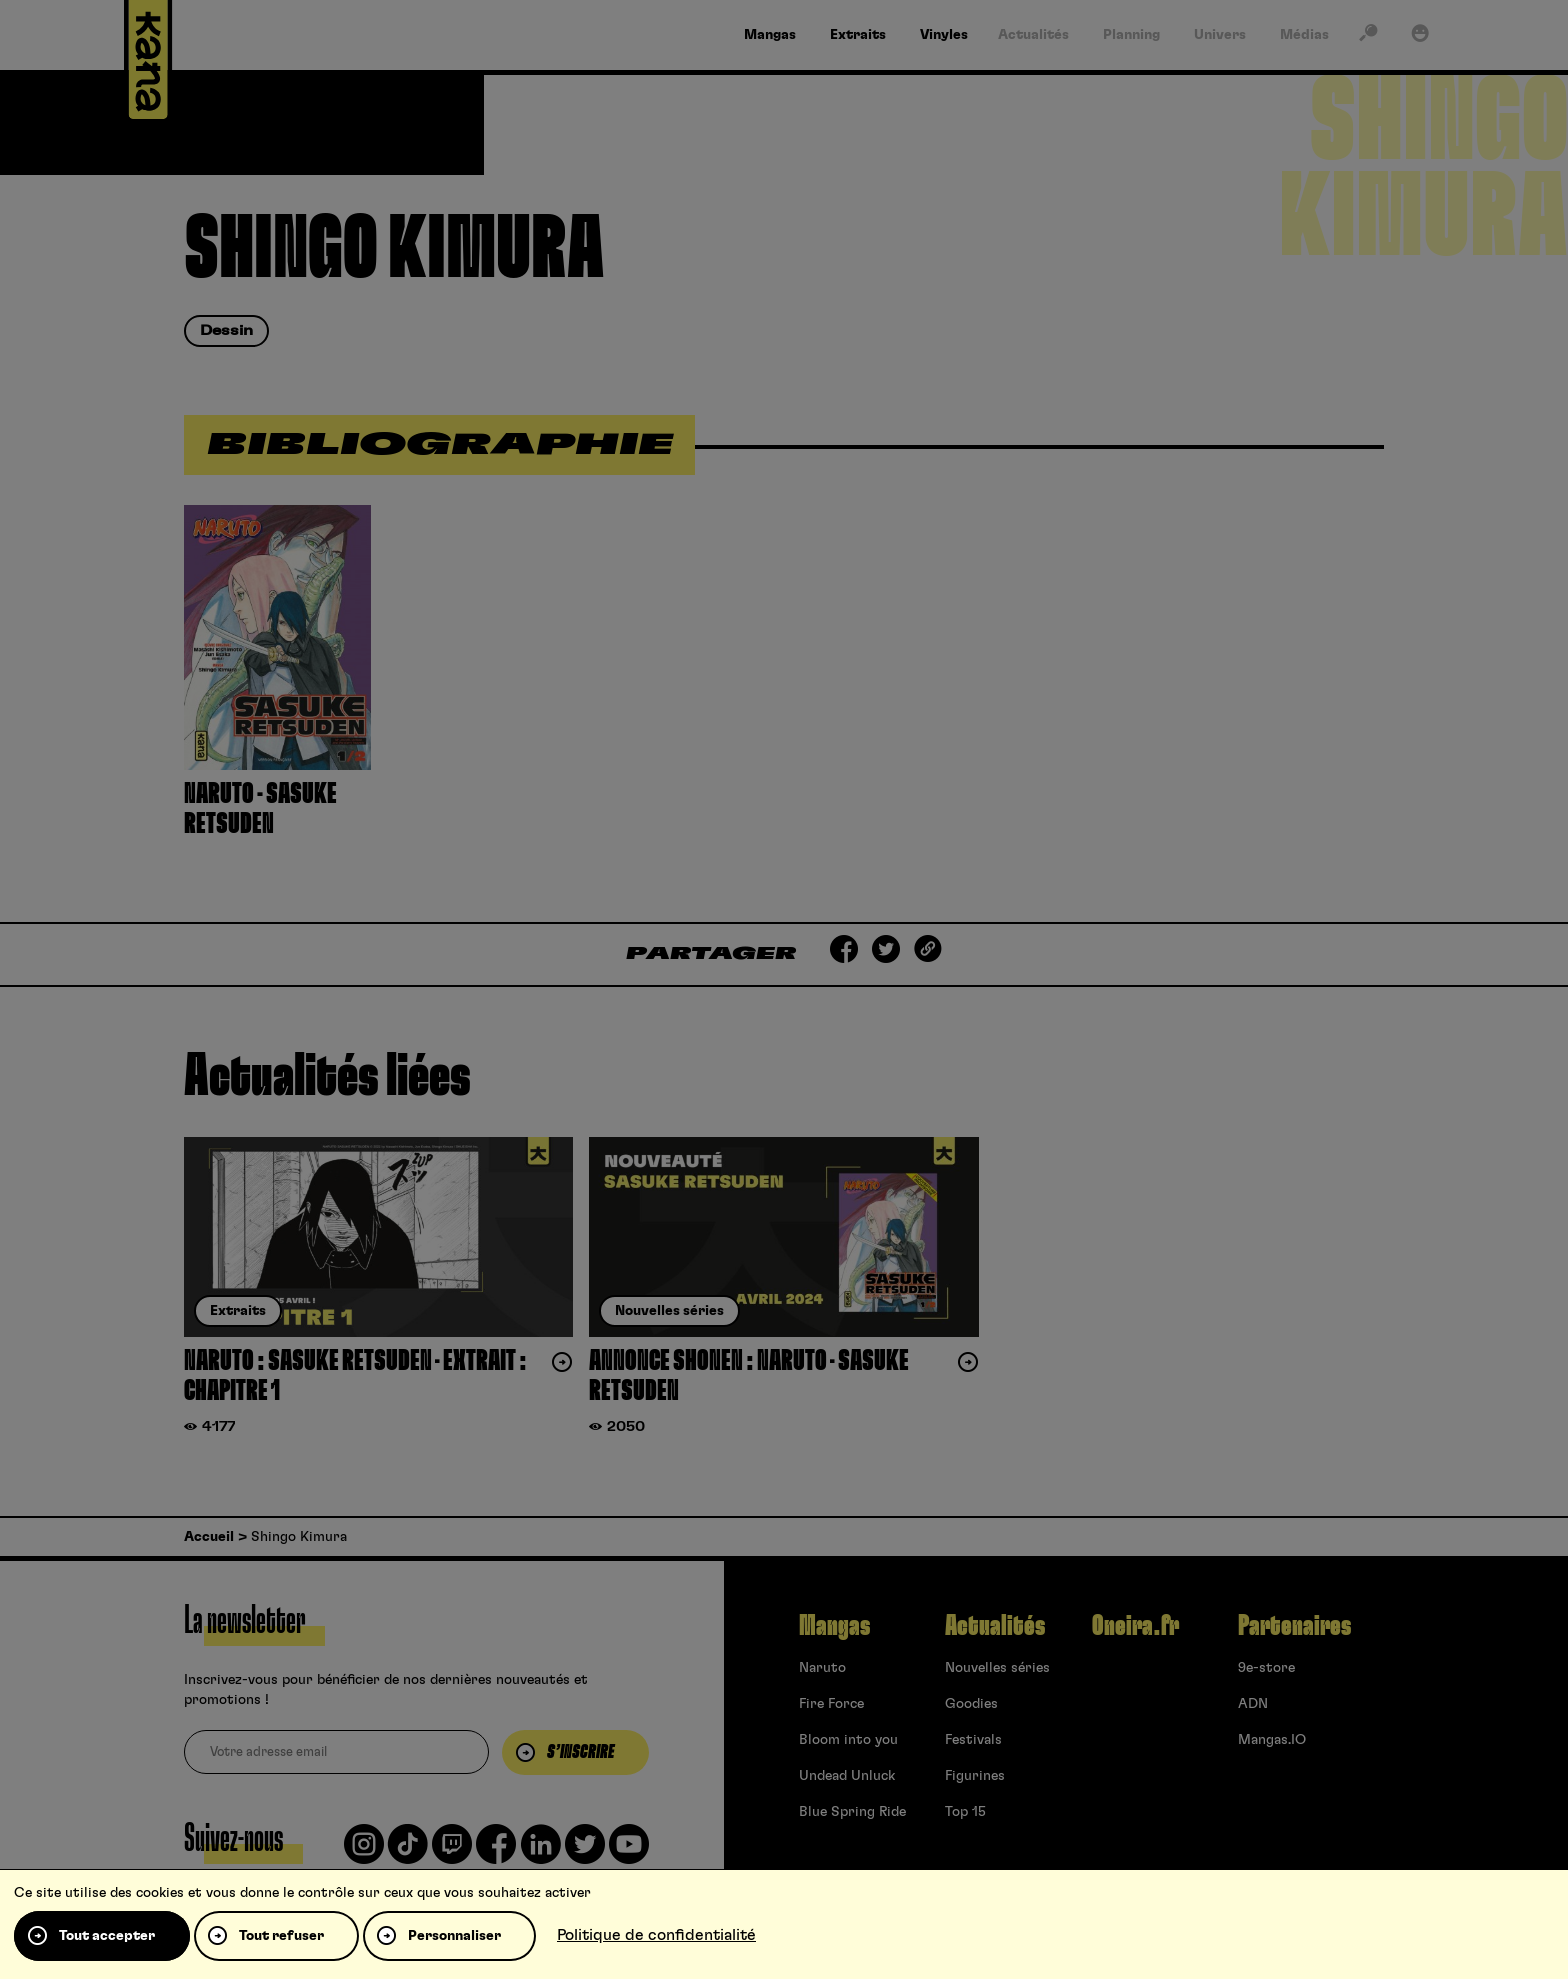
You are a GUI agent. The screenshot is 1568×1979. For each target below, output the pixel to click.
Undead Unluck (847, 1776)
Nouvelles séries (997, 1668)
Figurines (975, 1776)
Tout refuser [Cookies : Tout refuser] (281, 1936)
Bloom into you (848, 1740)
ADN (1253, 1704)
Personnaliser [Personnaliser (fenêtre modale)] (454, 1936)
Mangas (834, 1626)
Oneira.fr (1135, 1626)
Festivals (973, 1740)
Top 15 (965, 1812)
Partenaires (1294, 1626)
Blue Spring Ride (852, 1812)
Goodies (971, 1704)
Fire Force (831, 1704)
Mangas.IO (1272, 1740)
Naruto (822, 1668)
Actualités (995, 1626)
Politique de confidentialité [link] (656, 1935)
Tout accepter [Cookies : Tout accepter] (107, 1936)
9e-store (1266, 1668)
